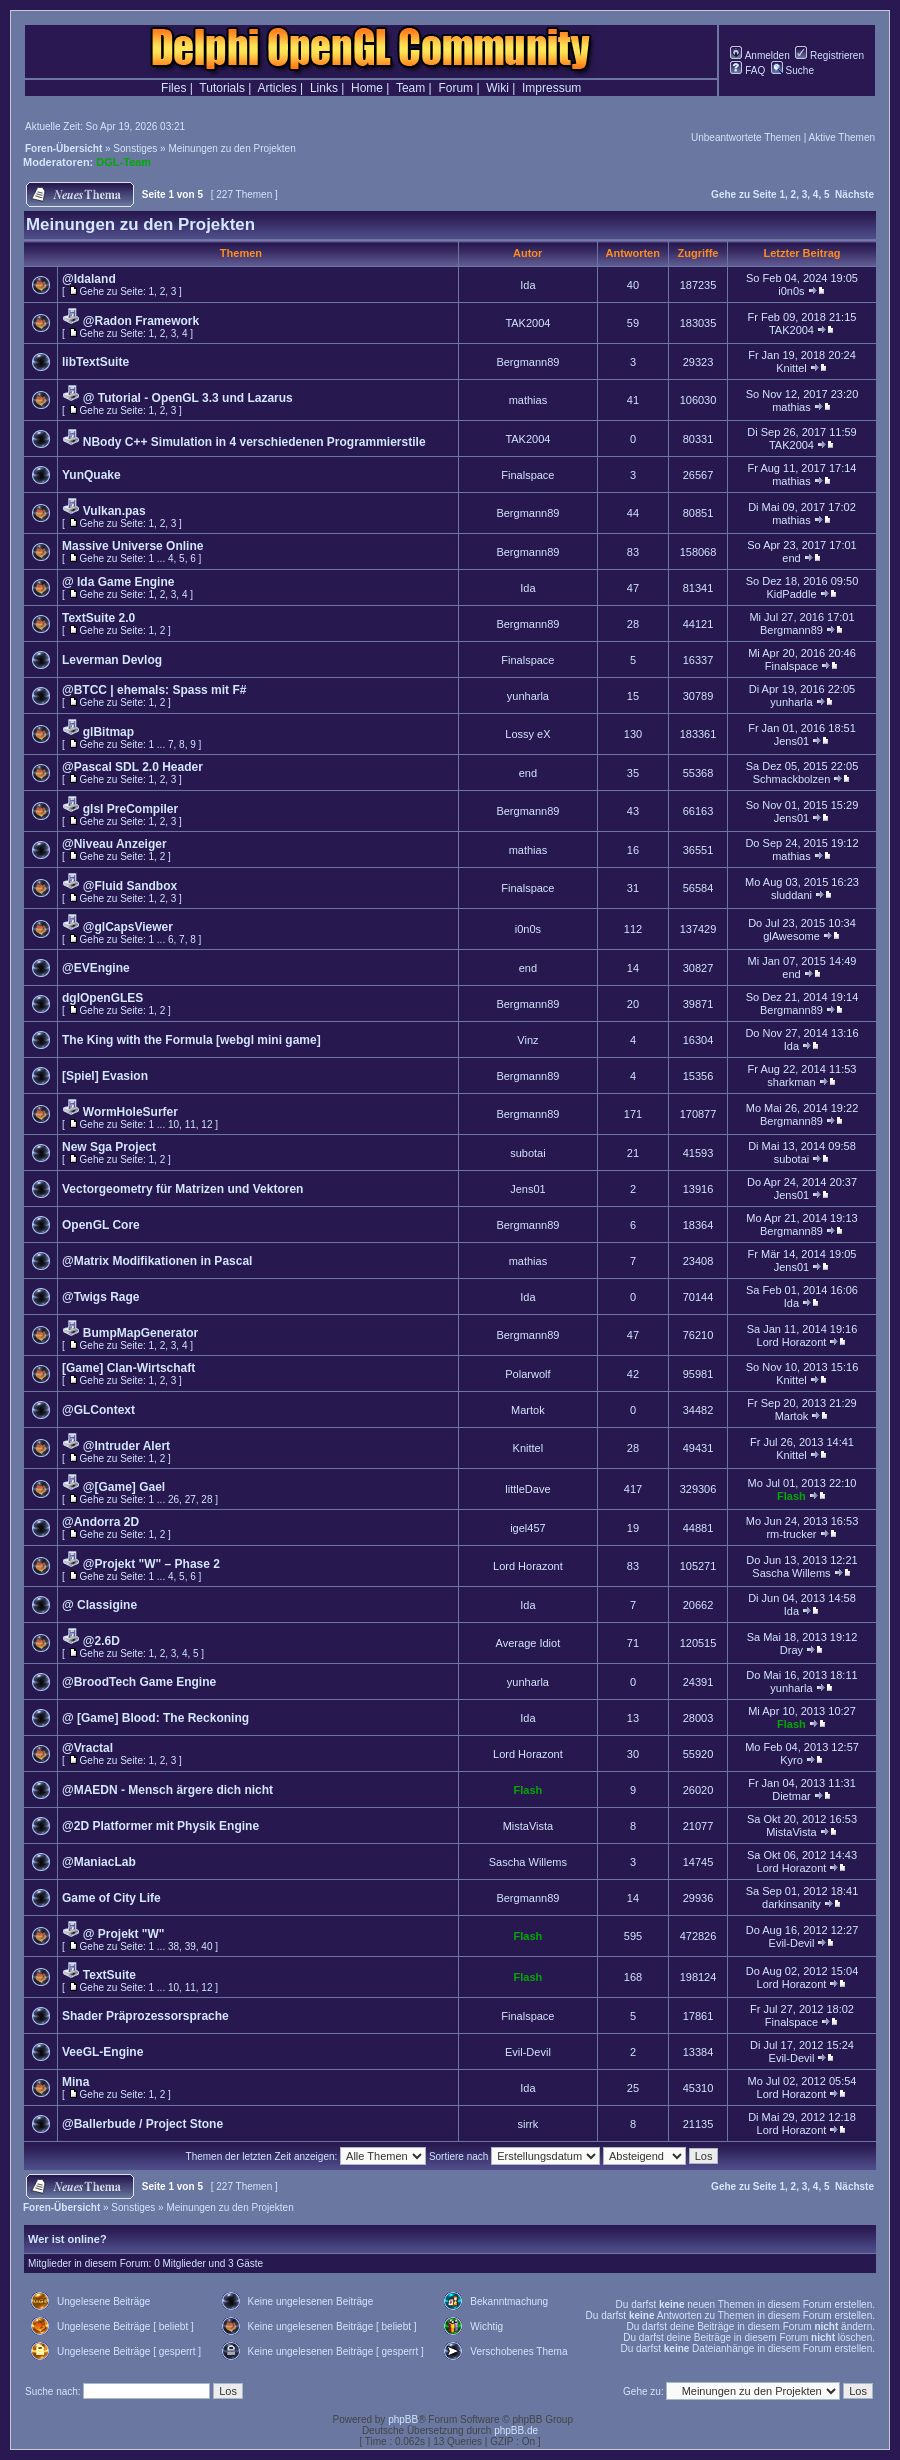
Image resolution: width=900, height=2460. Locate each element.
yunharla (528, 696)
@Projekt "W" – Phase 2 (151, 1564)
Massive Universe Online (132, 546)
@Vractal (87, 1748)
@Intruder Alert (126, 1446)
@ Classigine (99, 1605)
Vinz (527, 1040)
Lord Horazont (792, 1342)
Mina (75, 2082)
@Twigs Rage (101, 1297)
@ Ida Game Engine (118, 582)
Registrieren (829, 55)
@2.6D (101, 1641)
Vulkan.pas (114, 511)
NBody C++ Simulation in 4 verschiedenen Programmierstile (254, 442)
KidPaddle (791, 594)
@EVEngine (96, 968)
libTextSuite (95, 362)
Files (173, 88)
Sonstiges (135, 148)
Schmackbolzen (792, 779)
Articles (276, 88)
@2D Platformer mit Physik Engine (160, 1826)
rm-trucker (791, 1534)
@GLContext (98, 1410)
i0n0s (791, 291)
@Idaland (89, 279)
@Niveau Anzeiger (114, 844)
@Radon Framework (141, 321)
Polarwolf (527, 1374)
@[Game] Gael (124, 1487)
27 (190, 1499)
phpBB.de (516, 2430)
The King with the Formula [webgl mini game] (191, 1040)
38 (173, 1946)
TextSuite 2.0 (98, 618)
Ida (527, 285)
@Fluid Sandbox (130, 886)
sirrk (528, 2124)
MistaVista (528, 1826)
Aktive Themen (841, 137)
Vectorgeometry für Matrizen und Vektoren (182, 1189)
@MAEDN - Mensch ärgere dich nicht (167, 1790)
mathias (528, 400)
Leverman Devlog (112, 660)
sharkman (791, 1082)
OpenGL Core (101, 1225)
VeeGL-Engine (102, 2052)
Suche (792, 70)
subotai (527, 1153)
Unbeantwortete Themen (746, 137)
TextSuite (109, 1975)
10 (173, 1124)
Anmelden (759, 55)
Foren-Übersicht (63, 148)
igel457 (527, 1528)
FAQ (747, 70)
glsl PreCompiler (130, 809)
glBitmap (108, 732)
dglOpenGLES (102, 998)
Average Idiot (528, 1643)
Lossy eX (527, 734)
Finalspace (527, 475)
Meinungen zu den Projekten (231, 148)
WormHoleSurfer (130, 1112)
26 (173, 1499)
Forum (455, 88)
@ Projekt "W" (124, 1934)
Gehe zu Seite (744, 194)
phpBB (403, 2419)
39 (190, 1946)
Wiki (497, 88)
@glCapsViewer (128, 927)
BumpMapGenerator (140, 1333)
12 (206, 1124)
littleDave (527, 1489)
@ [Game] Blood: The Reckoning (155, 1718)
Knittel (791, 368)
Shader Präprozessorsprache (145, 2016)
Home (367, 88)
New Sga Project (109, 1147)
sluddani (791, 895)
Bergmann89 (527, 362)
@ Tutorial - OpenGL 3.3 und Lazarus (188, 398)
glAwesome (791, 936)
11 (190, 1124)
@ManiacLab (99, 1862)
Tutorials (222, 88)
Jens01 (791, 741)
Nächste (854, 194)
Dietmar (791, 1796)
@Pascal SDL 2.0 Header (132, 767)
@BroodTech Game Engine (139, 1682)
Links (324, 88)
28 (206, 1499)
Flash (791, 1496)
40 (206, 1946)
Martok (528, 1410)
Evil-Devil (792, 1943)
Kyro (791, 1760)
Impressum (551, 88)
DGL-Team (123, 162)
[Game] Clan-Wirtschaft (128, 1368)
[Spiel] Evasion (105, 1076)
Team (410, 88)
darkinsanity (791, 1904)
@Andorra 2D (100, 1522)
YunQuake (91, 475)
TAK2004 (527, 323)
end (791, 558)
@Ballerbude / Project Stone (142, 2124)
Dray (791, 1650)
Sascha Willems (791, 1573)
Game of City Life (111, 1898)
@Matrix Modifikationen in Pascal (157, 1261)
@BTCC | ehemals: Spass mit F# (154, 690)
